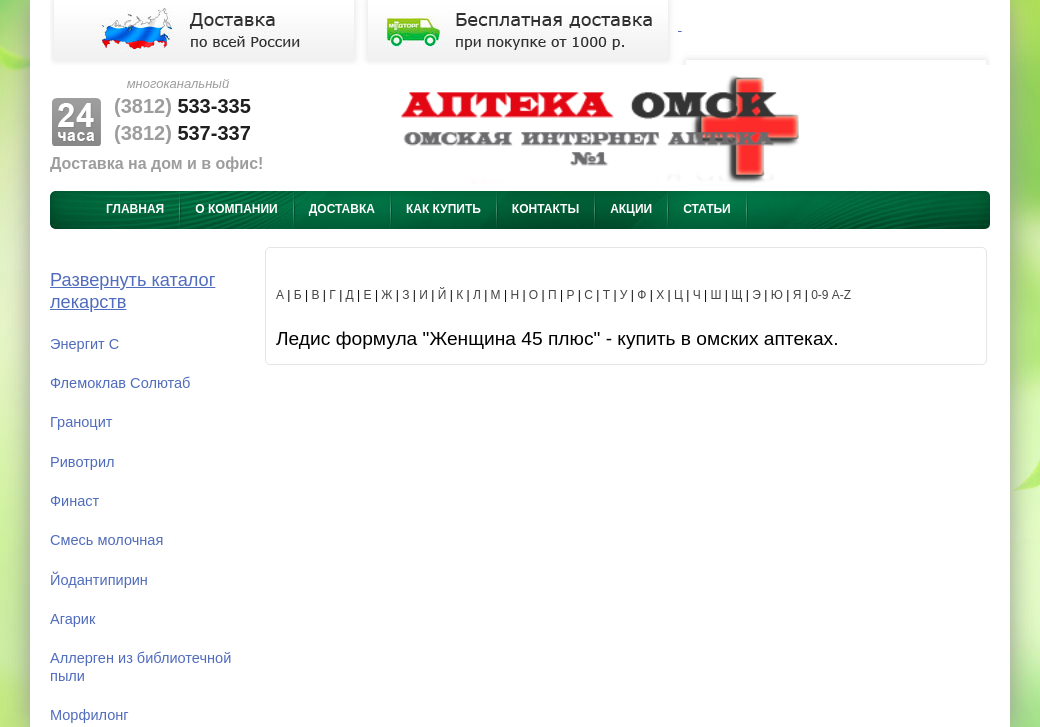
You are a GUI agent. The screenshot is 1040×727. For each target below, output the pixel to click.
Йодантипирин (99, 580)
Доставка (342, 209)
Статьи (707, 209)
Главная (135, 209)
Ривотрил (82, 462)
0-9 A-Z (831, 295)
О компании (236, 209)
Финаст (74, 501)
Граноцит (81, 422)
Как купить (443, 209)
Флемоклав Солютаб (120, 383)
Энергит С (84, 344)
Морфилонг (89, 715)
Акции (631, 209)
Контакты (545, 209)
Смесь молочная (106, 540)
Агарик (72, 619)
